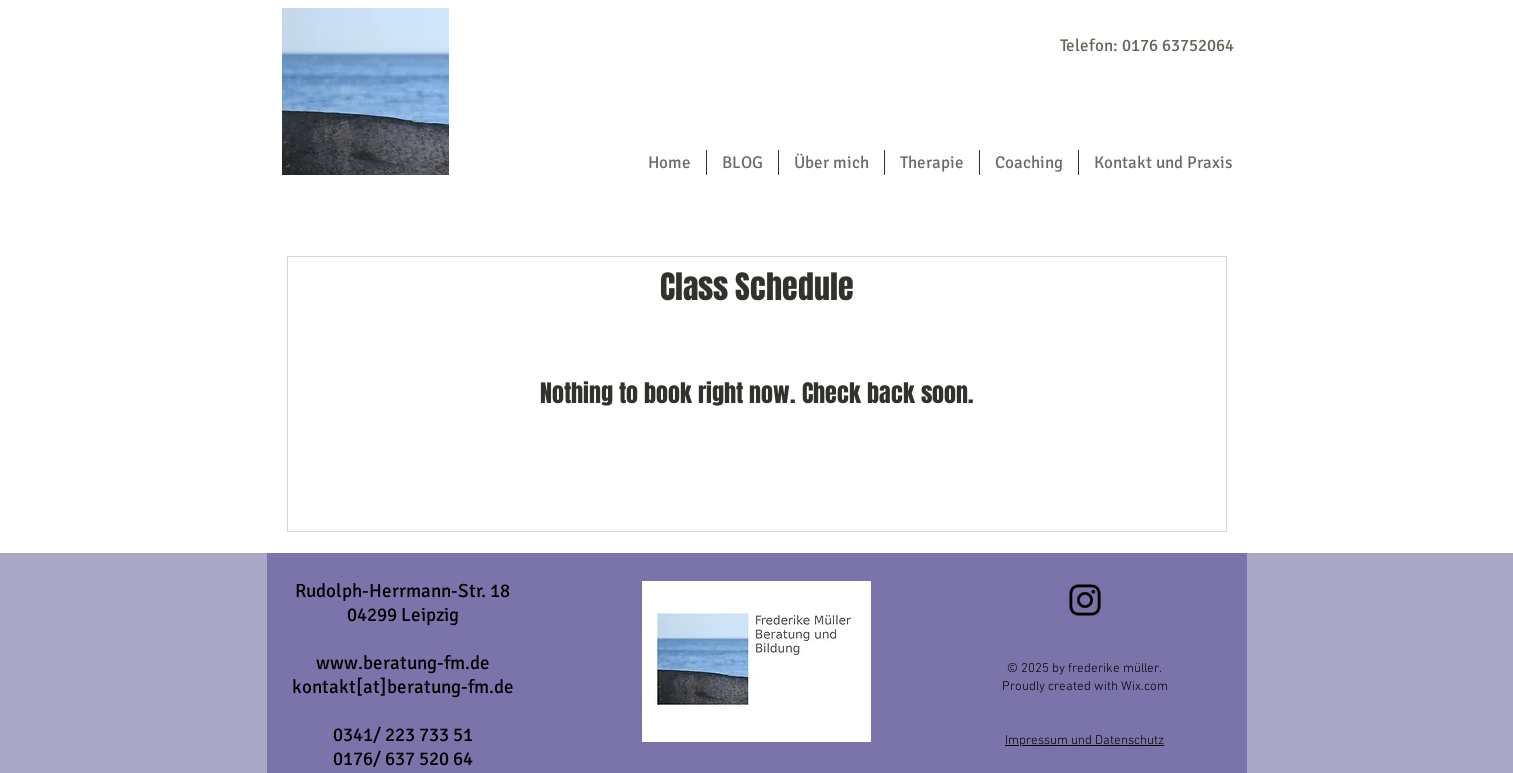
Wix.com (1143, 687)
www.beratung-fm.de (403, 663)
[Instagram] (1085, 600)
